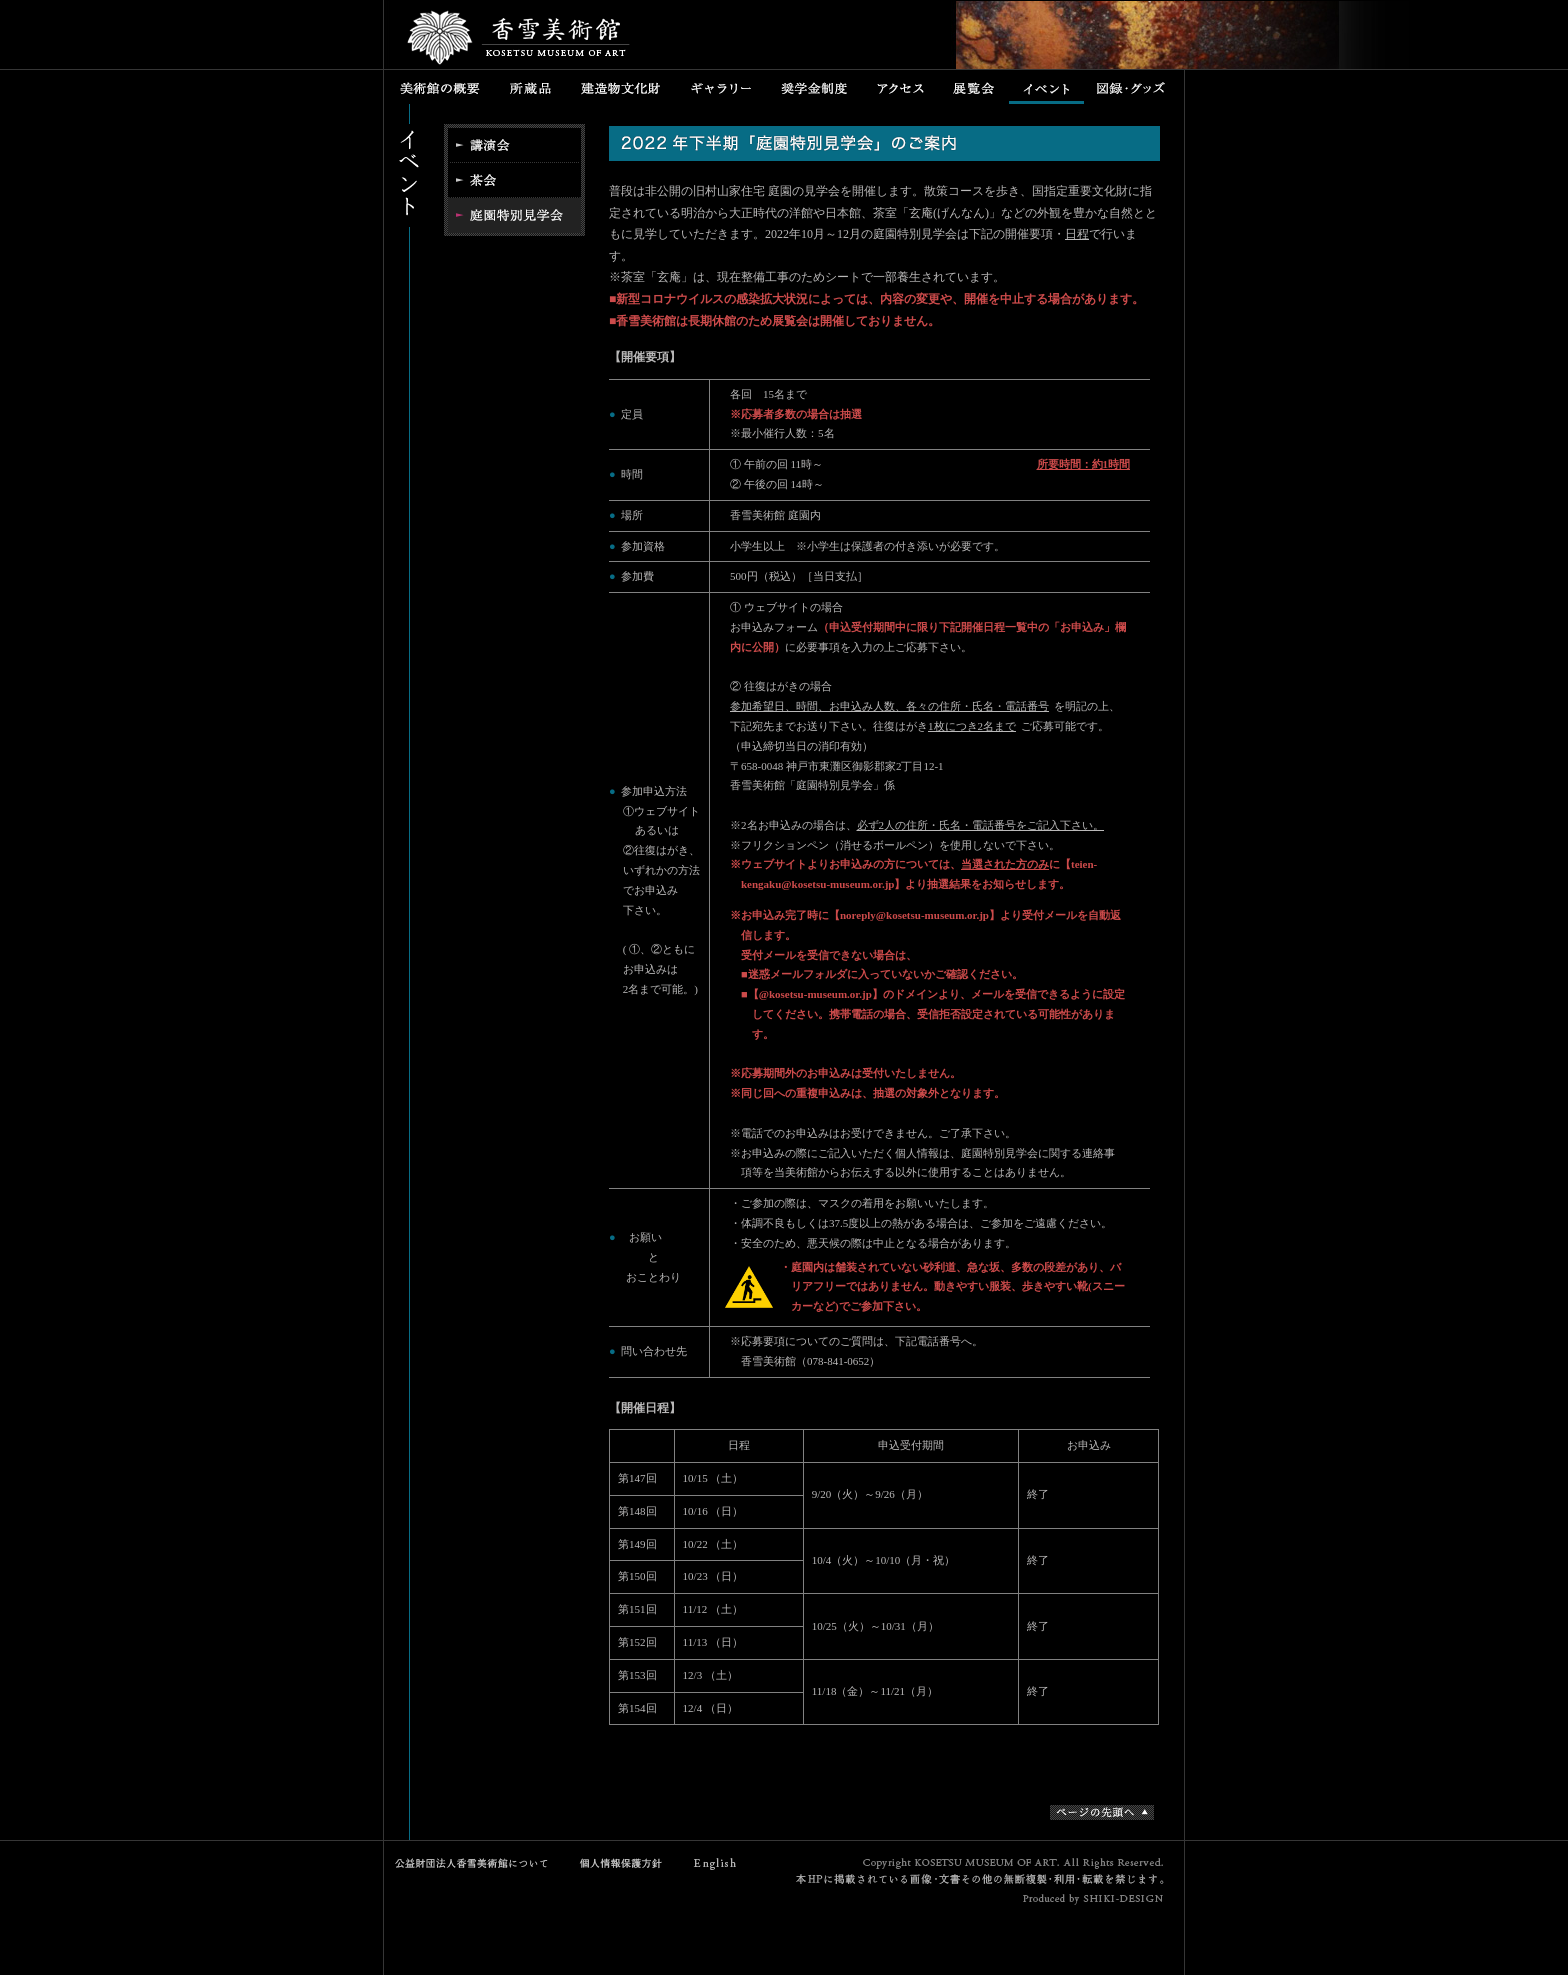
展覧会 (974, 87)
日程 (1077, 234)
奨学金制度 (814, 87)
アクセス (900, 87)
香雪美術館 (519, 40)
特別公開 (514, 216)
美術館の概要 (439, 87)
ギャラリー (720, 87)
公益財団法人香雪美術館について (476, 1863)
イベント (1046, 87)
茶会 (514, 180)
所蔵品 (530, 87)
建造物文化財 (620, 87)
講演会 (514, 143)
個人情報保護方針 (616, 1863)
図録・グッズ (1133, 87)
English (716, 1863)
